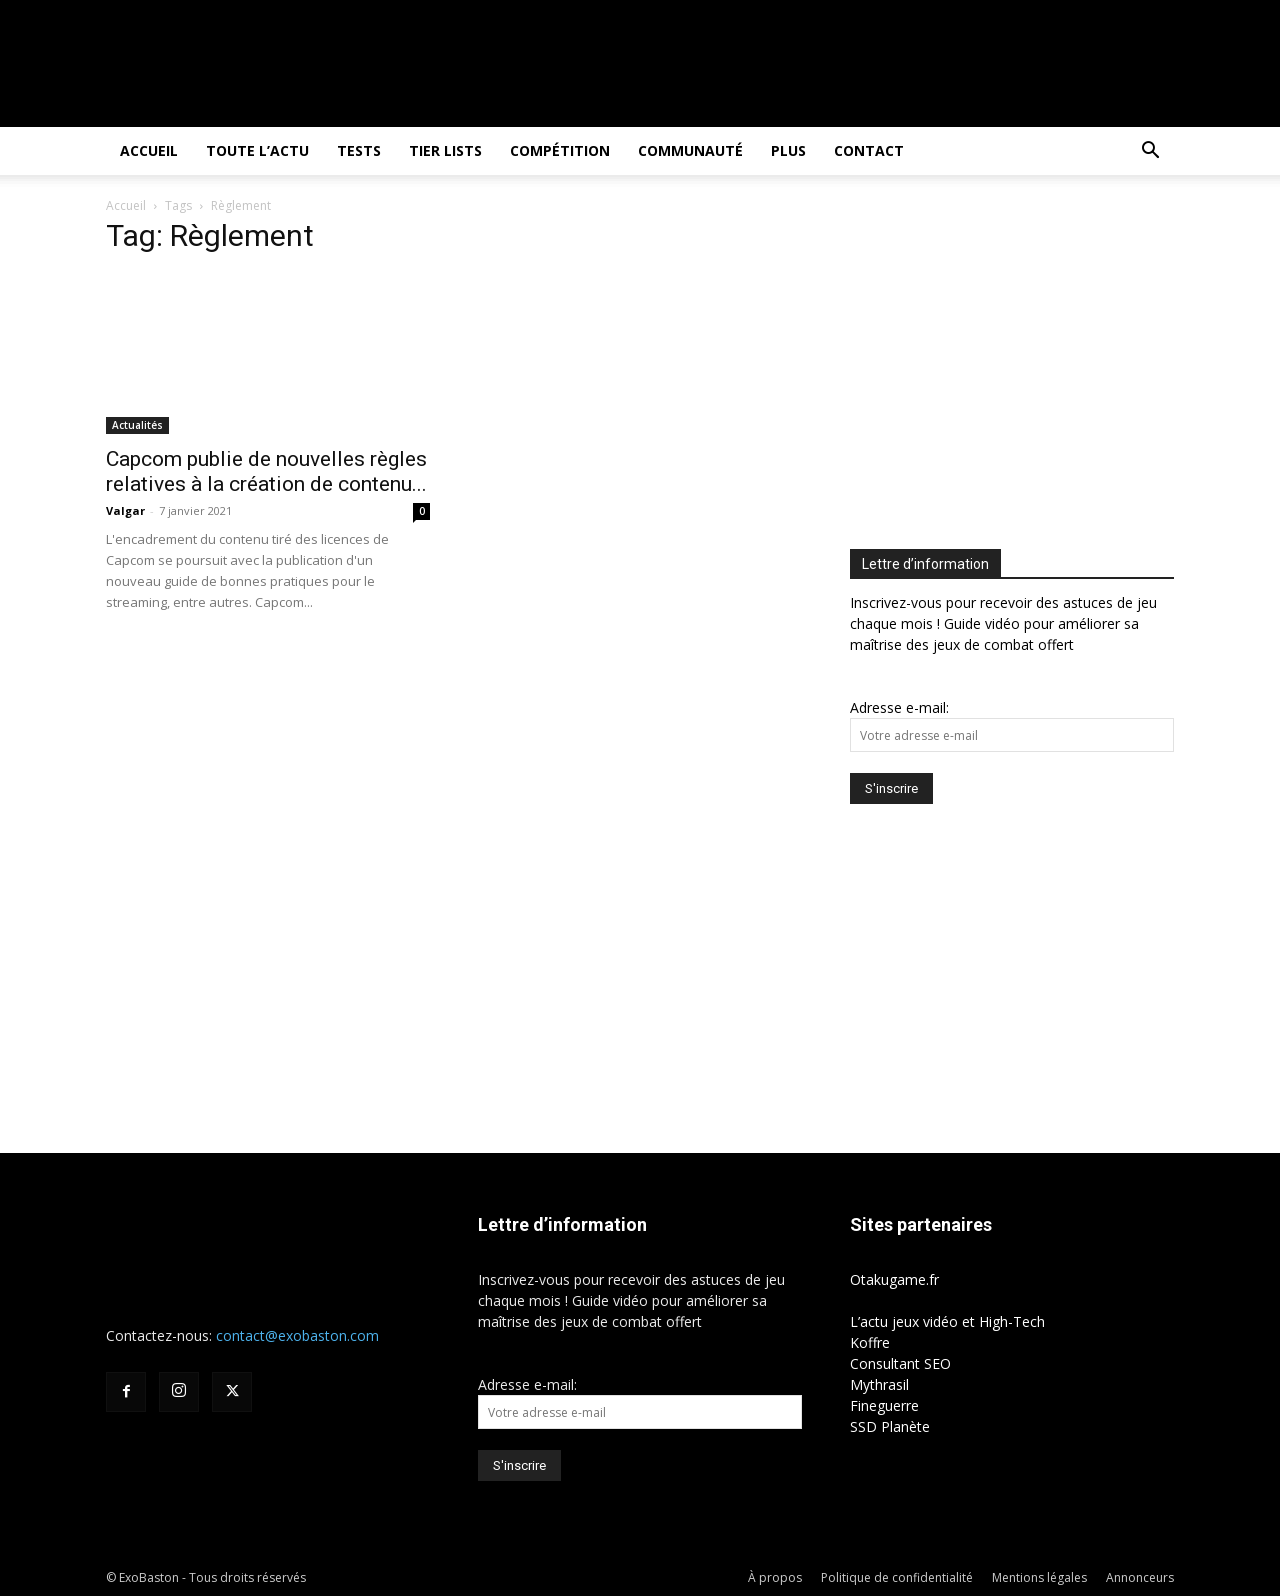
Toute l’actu (257, 150)
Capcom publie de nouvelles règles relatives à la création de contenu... (266, 471)
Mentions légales (1039, 1577)
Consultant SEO (900, 1363)
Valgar (125, 510)
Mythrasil (879, 1384)
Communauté (690, 150)
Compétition (560, 150)
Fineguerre (884, 1405)
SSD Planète (890, 1426)
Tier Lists (445, 150)
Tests (359, 150)
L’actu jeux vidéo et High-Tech (947, 1321)
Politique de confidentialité (897, 1577)
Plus (788, 150)
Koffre (870, 1342)
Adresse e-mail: (899, 707)
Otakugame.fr (894, 1279)
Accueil (149, 150)
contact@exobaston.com (297, 1335)
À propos (775, 1577)
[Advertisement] (1018, 366)
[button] (1150, 152)
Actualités (137, 425)
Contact (869, 150)
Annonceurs (1140, 1577)
